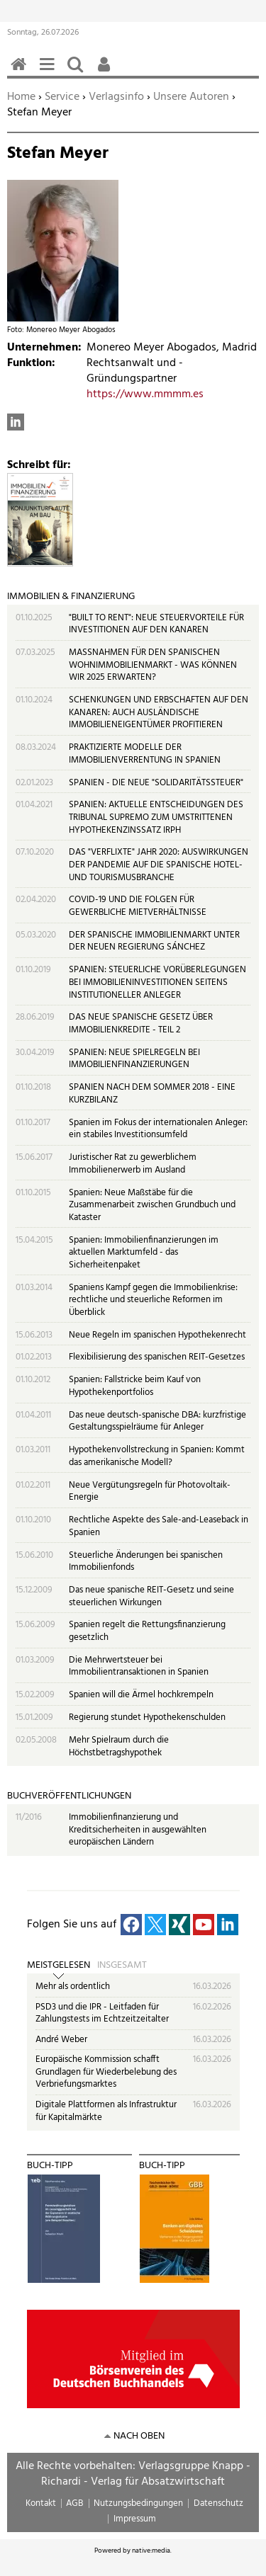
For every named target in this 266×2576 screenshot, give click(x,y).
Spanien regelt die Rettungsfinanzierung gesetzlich (147, 1631)
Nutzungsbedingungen (138, 2503)
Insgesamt (122, 1965)
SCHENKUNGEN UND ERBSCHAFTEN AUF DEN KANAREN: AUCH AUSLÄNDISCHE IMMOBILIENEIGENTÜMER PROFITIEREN (158, 712)
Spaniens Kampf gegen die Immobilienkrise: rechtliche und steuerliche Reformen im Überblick (153, 1300)
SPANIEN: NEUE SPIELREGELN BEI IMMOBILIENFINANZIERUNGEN (134, 1059)
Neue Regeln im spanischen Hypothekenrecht (157, 1335)
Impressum (134, 2519)
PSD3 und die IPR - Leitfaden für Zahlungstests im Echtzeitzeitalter (102, 2013)
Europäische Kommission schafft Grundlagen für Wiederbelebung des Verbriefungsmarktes (106, 2072)
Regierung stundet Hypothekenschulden (147, 1717)
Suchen (78, 72)
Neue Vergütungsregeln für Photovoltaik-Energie (150, 1491)
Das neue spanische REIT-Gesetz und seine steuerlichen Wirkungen (151, 1596)
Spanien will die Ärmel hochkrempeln (141, 1694)
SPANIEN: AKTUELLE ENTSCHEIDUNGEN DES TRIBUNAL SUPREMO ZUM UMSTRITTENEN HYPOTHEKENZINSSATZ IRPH (156, 817)
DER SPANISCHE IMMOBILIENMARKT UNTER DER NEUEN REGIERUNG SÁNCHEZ (154, 941)
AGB (74, 2503)
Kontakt (41, 2503)
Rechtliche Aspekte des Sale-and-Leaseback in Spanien (158, 1526)
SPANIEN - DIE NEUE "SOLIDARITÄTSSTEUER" (156, 782)
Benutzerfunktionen (106, 72)
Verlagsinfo (116, 97)
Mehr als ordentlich (72, 1986)
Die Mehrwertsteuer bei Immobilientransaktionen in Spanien (139, 1666)
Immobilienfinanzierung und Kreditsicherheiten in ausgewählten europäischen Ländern (137, 1830)
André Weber (61, 2039)
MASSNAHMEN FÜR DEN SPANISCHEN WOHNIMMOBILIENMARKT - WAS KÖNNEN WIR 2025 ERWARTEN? (153, 665)
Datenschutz (218, 2503)
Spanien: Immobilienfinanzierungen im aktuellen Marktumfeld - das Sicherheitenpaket (143, 1252)
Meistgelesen (58, 1965)
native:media (151, 2550)
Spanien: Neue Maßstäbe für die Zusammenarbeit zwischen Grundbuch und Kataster (152, 1205)
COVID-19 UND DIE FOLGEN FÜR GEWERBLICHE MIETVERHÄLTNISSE (137, 906)
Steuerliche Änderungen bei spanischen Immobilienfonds (146, 1561)
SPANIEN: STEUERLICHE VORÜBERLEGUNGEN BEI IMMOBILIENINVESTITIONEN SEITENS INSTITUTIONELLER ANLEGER (157, 982)
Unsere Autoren (191, 97)
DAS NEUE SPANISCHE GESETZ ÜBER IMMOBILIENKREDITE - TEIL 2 (141, 1023)
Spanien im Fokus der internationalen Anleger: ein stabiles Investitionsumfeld (158, 1129)
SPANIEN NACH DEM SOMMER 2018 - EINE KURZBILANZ (152, 1093)
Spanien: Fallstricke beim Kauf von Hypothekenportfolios (135, 1386)
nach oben (139, 2436)
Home (21, 97)
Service (62, 97)
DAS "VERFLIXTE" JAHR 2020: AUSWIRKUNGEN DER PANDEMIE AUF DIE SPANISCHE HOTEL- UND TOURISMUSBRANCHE (158, 864)
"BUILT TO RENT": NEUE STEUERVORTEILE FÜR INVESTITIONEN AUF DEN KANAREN (156, 624)
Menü (49, 72)
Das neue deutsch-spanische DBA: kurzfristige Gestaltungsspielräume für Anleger (157, 1421)
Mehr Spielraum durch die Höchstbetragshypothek (119, 1746)
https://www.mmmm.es (145, 394)
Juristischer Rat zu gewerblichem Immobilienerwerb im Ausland (132, 1164)
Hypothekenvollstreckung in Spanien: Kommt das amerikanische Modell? (157, 1456)
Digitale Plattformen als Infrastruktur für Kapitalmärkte (106, 2111)
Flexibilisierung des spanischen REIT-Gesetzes (157, 1357)
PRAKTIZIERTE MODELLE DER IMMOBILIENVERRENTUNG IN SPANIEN (145, 754)
